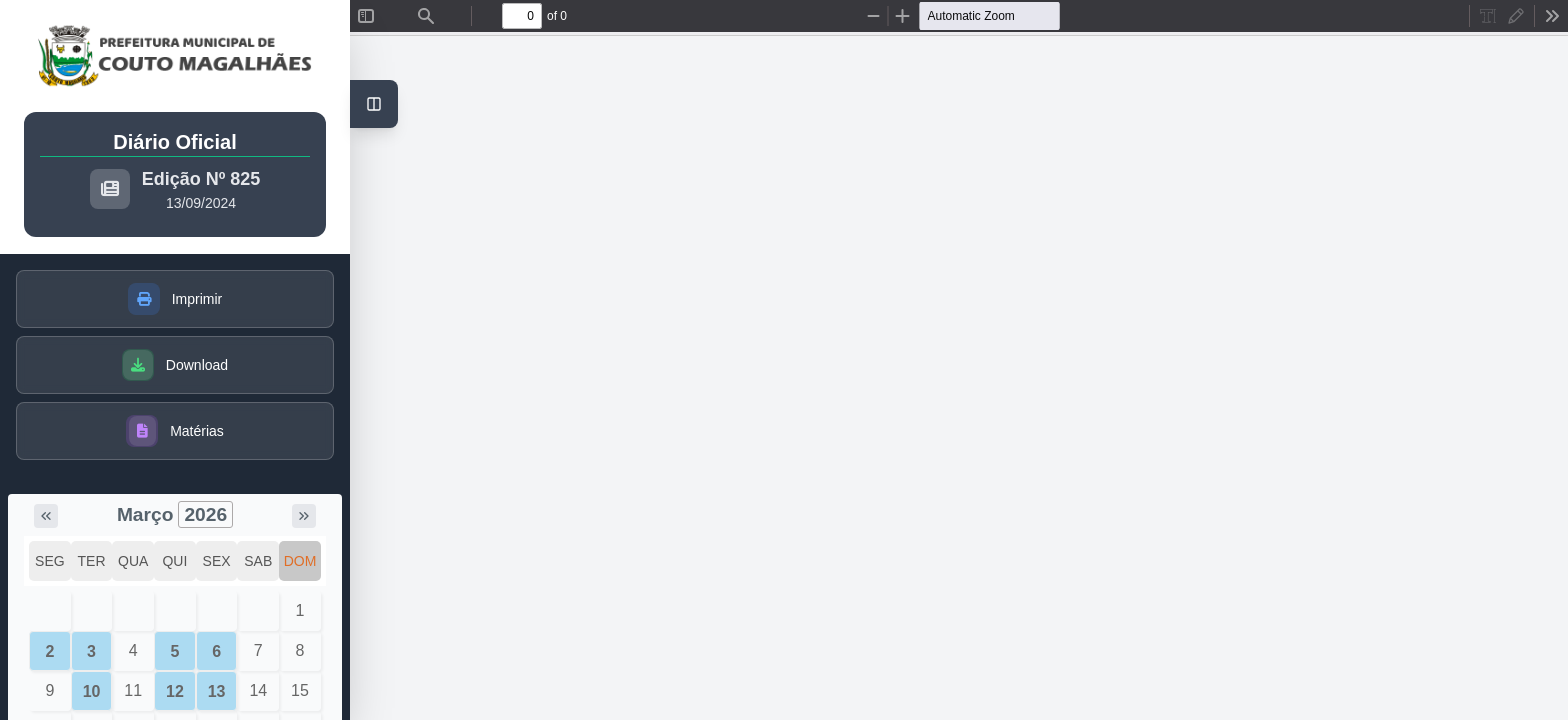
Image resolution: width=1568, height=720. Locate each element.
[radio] (1488, 16)
